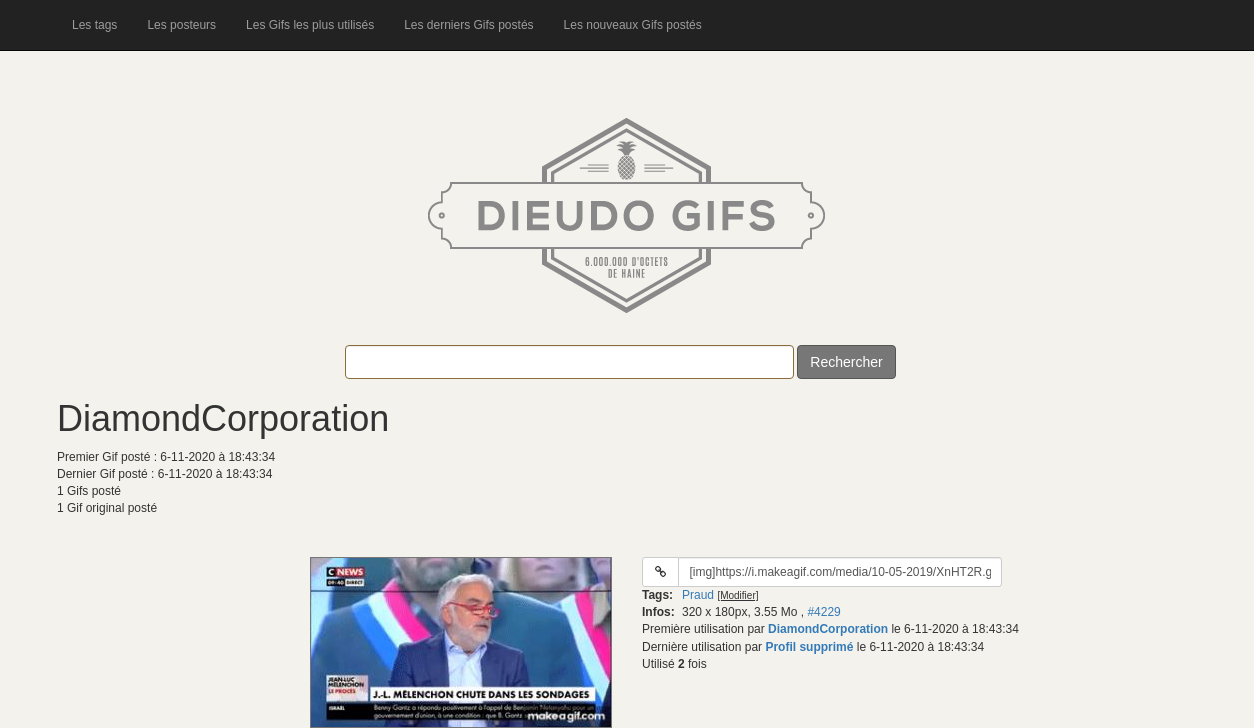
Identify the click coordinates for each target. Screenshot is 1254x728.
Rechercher (846, 362)
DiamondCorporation (828, 629)
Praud (698, 595)
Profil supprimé (809, 647)
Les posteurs (181, 25)
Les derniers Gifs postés (468, 25)
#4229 (823, 612)
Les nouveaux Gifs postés (633, 25)
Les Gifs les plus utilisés (310, 25)
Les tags (94, 25)
